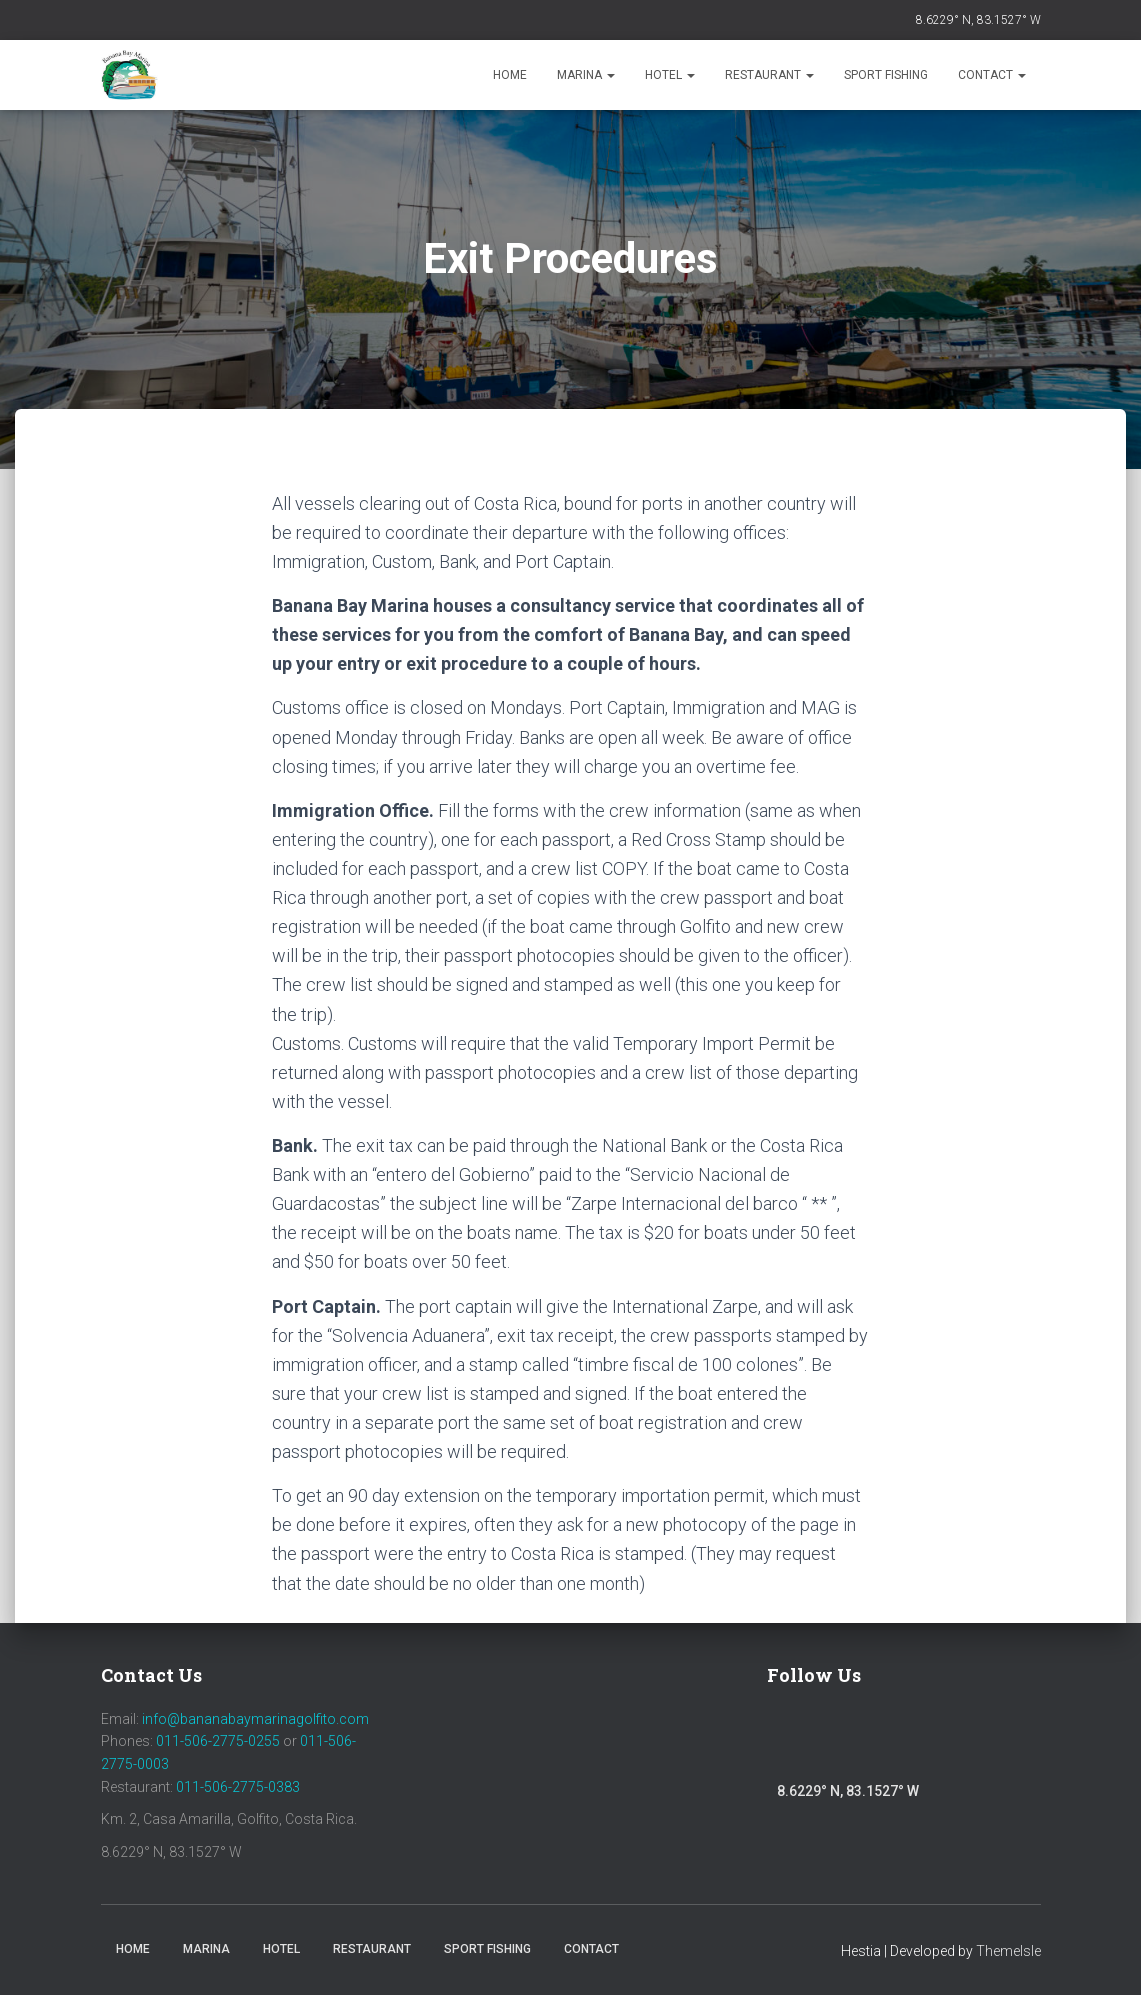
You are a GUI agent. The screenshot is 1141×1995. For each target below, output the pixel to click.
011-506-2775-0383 (238, 1787)
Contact (992, 75)
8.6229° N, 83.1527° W (978, 20)
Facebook (788, 1737)
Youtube (889, 1742)
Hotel (670, 75)
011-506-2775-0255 (218, 1741)
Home (510, 75)
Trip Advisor (942, 1742)
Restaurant (769, 75)
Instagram (841, 1742)
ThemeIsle (1008, 1951)
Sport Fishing (886, 75)
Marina (586, 75)
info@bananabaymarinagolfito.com (255, 1719)
